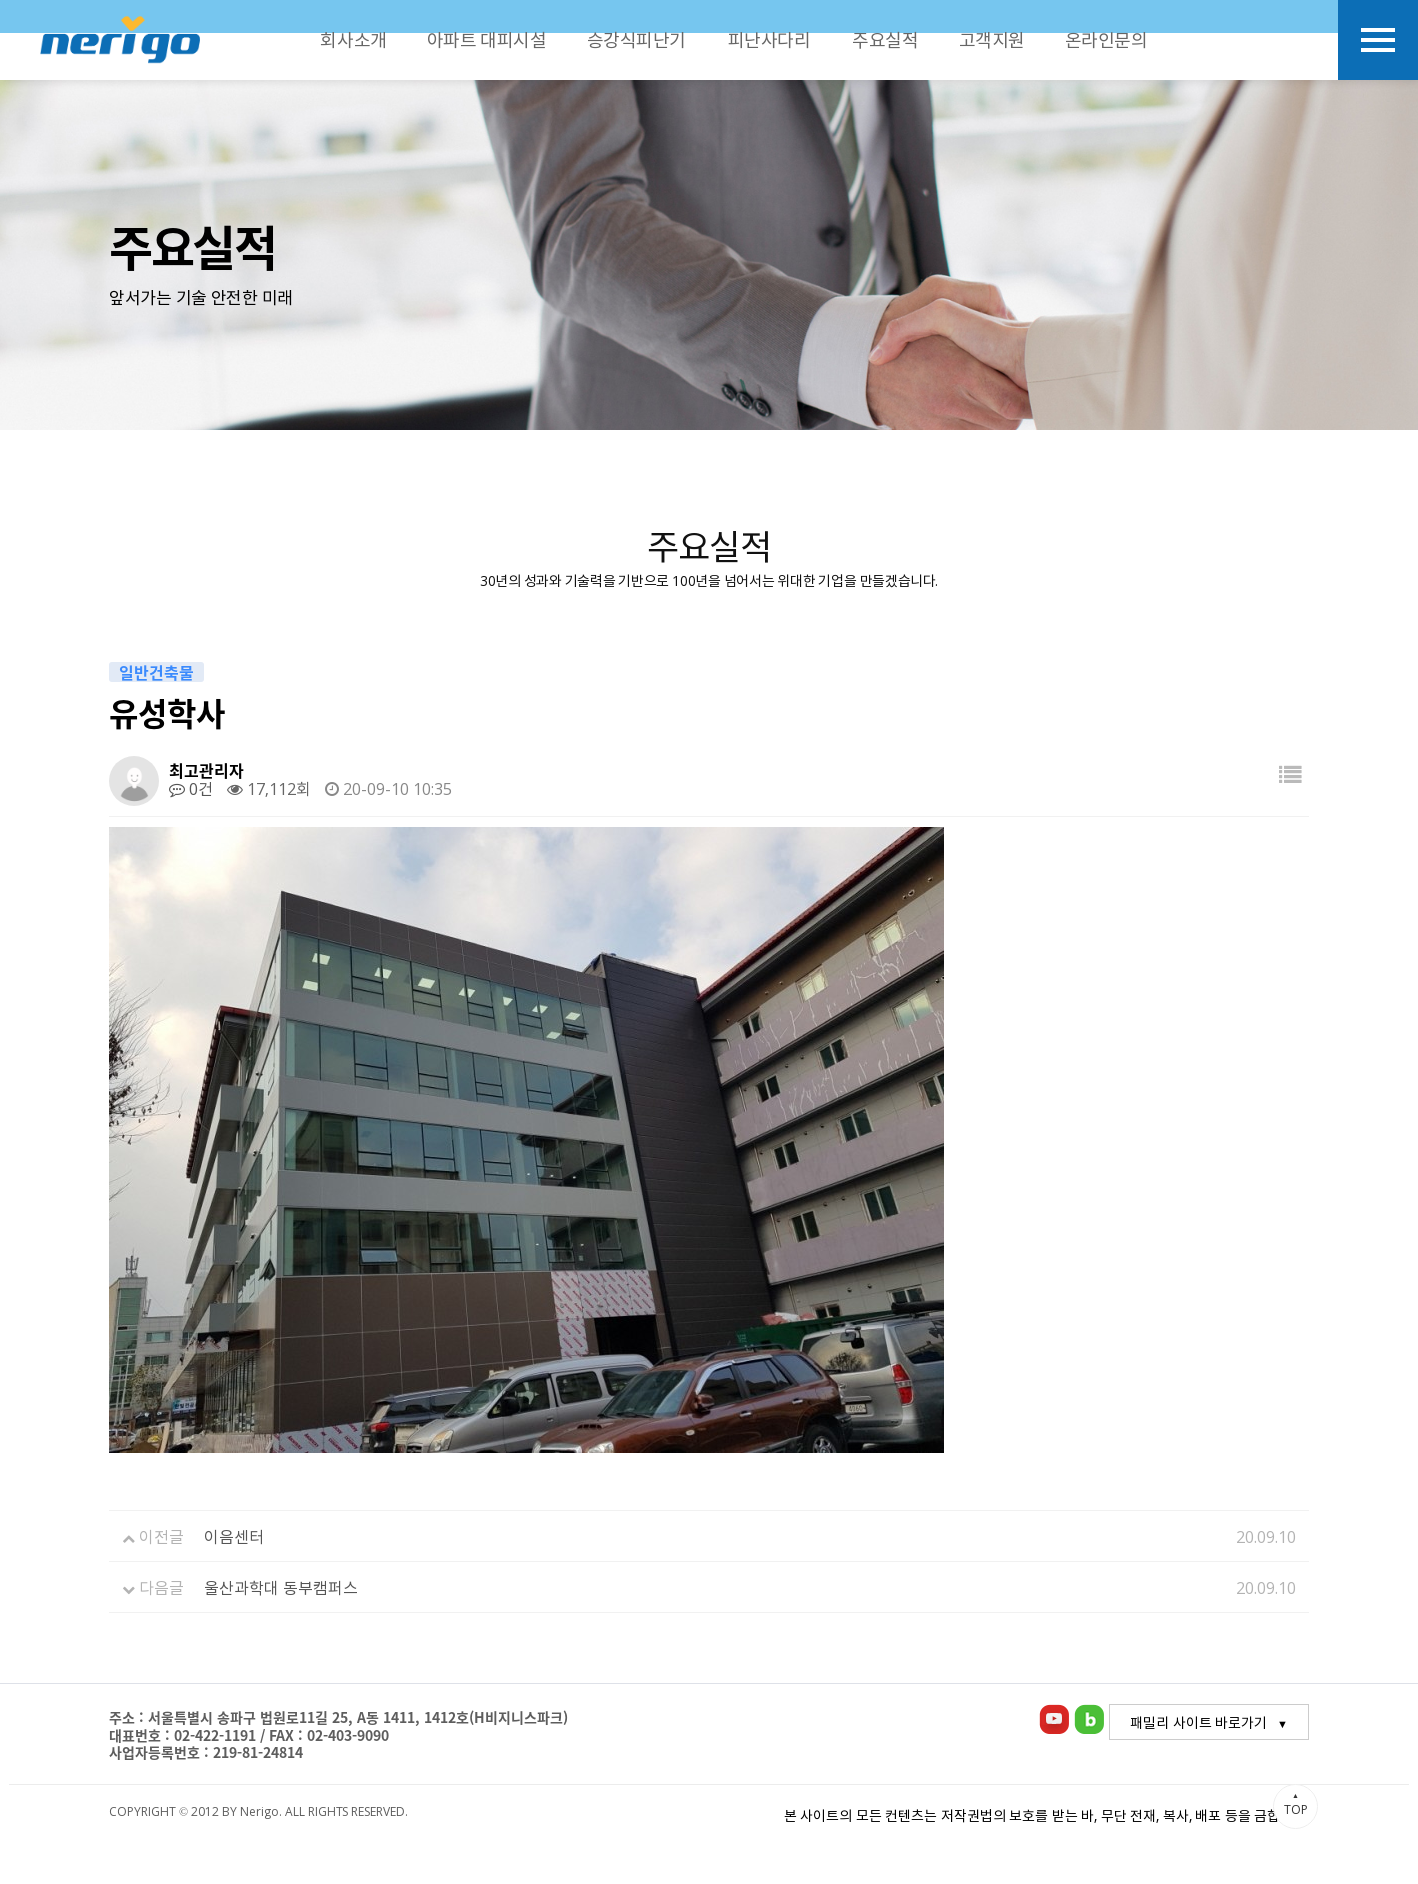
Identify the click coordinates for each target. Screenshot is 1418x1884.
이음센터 (234, 1536)
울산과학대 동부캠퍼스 (281, 1587)
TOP (1295, 1804)
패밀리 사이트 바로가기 (1198, 1722)
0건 (191, 788)
